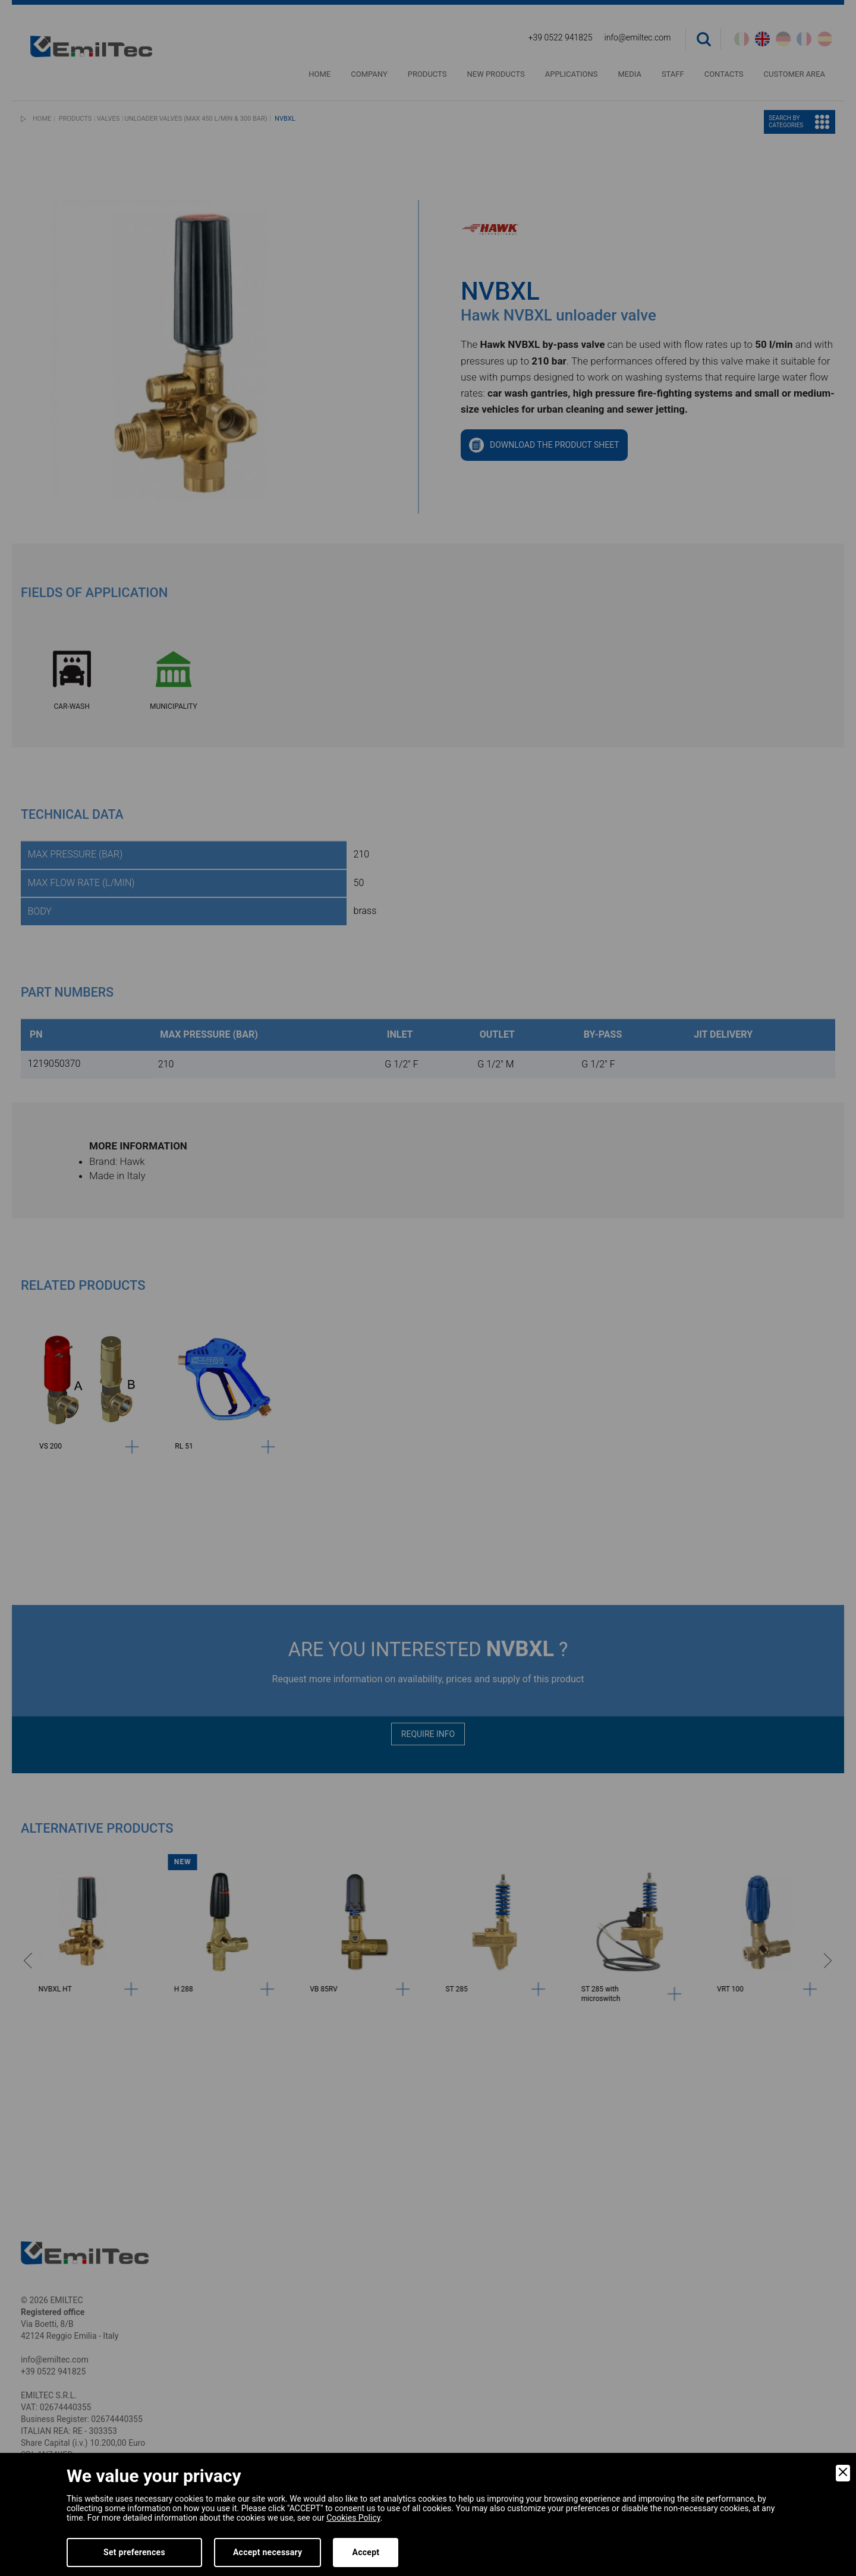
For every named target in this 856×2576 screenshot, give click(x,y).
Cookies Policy (353, 2517)
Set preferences (134, 2552)
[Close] (843, 2473)
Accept (365, 2552)
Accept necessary (268, 2552)
